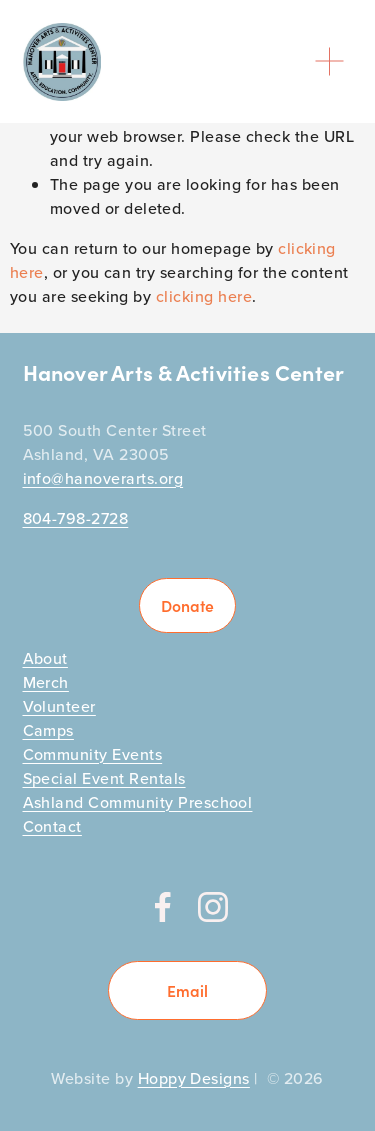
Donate (187, 605)
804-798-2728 (76, 518)
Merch (46, 682)
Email (187, 990)
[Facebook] (163, 907)
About (45, 658)
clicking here (204, 296)
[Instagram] (213, 907)
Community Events (93, 754)
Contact (52, 826)
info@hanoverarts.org (103, 478)
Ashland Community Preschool (138, 802)
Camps (48, 730)
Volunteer (59, 706)
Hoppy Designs (194, 1078)
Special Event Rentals (104, 778)
